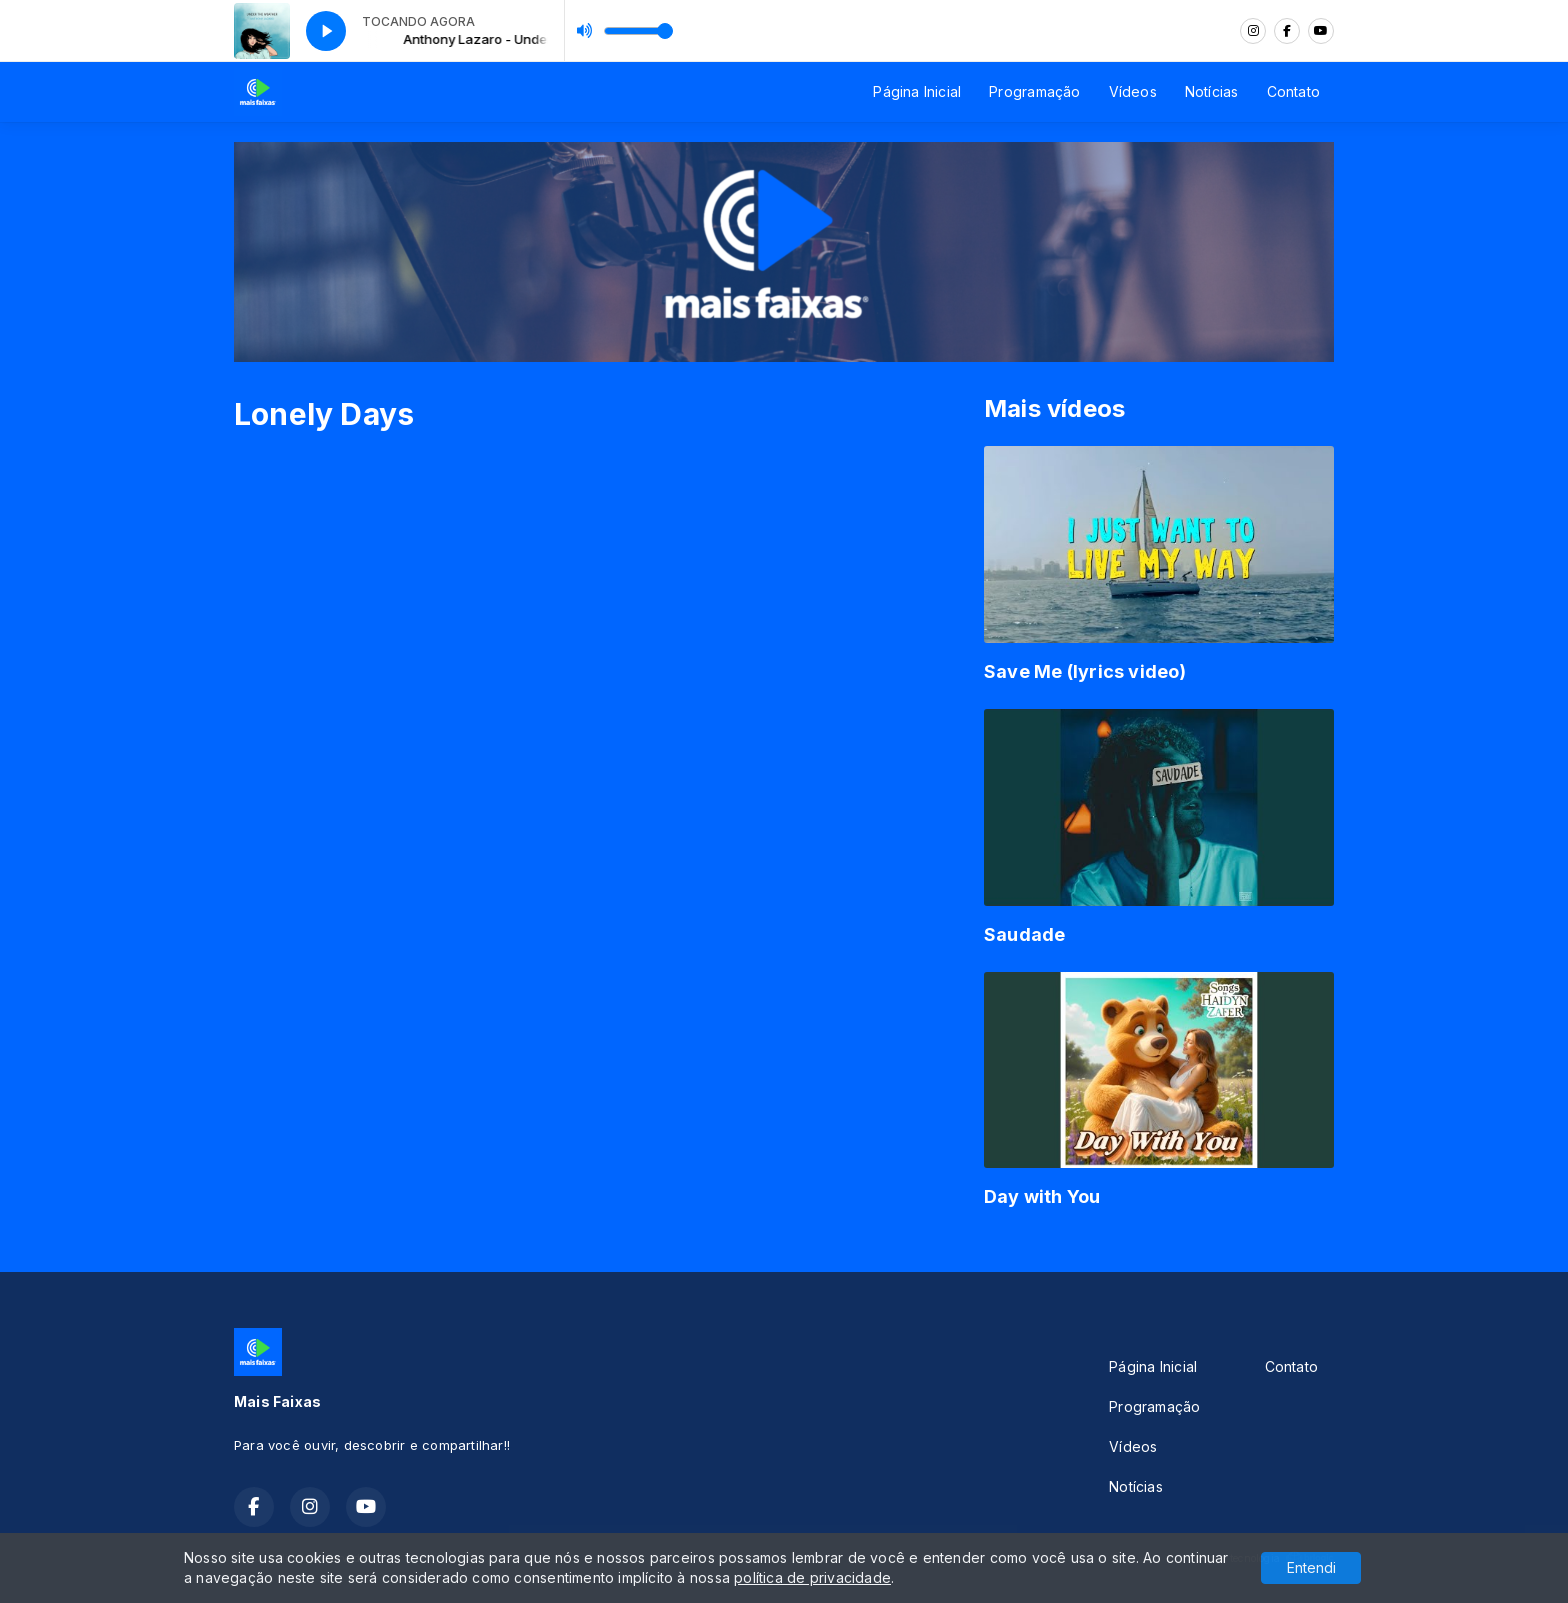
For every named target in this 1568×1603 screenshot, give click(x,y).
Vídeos (1133, 91)
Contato (1293, 91)
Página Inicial (917, 91)
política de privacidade (812, 1577)
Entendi (1311, 1567)
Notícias (1212, 91)
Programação (1034, 91)
